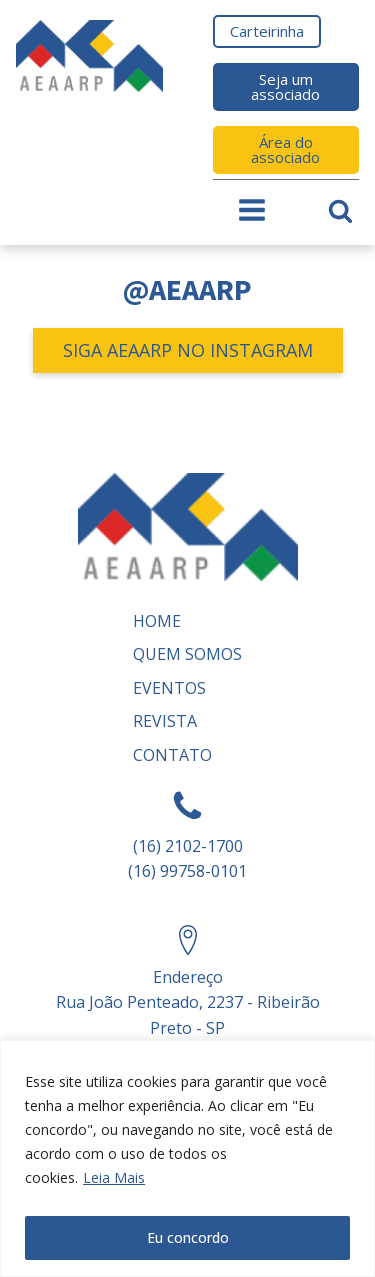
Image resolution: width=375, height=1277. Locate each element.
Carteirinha (267, 31)
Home (157, 621)
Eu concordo (188, 1237)
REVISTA (165, 721)
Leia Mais (114, 1177)
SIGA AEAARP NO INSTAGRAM (188, 350)
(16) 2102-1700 (188, 846)
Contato (172, 755)
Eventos (169, 688)
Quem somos (187, 654)
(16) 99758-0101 (187, 871)
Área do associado (285, 149)
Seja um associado (285, 86)
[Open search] (340, 210)
